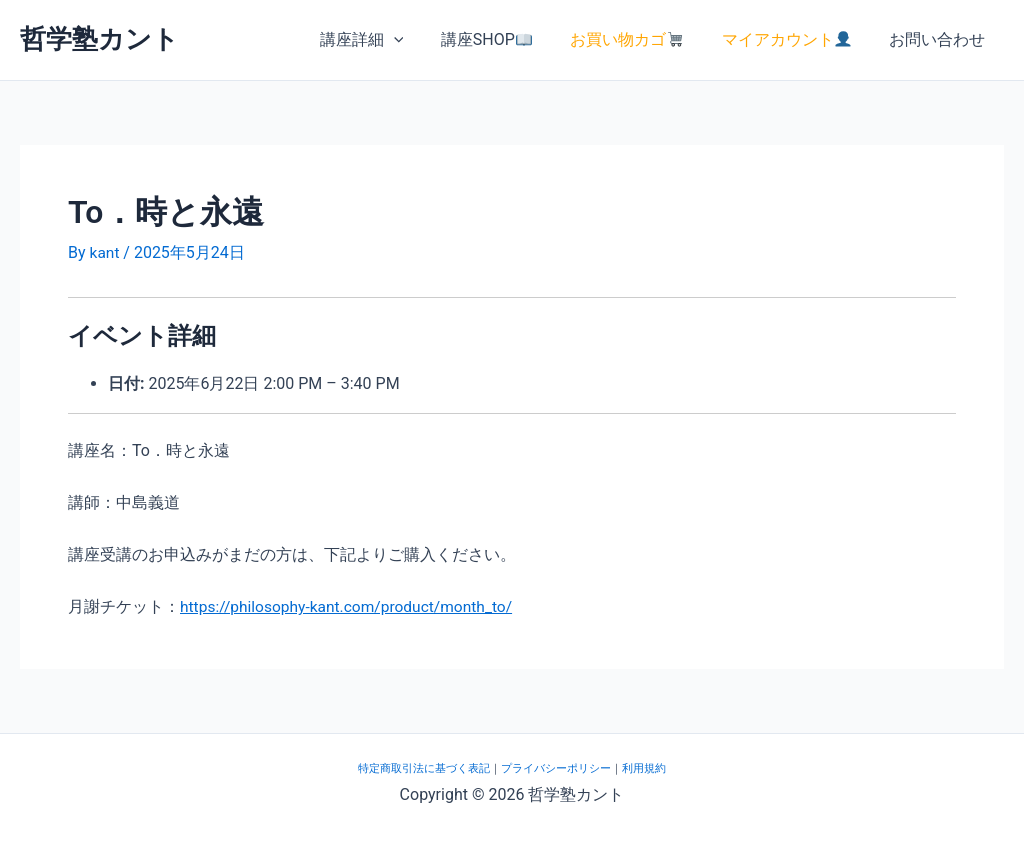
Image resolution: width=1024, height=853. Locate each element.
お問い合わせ (940, 39)
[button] (418, 40)
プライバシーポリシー (556, 767)
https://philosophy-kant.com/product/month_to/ (351, 606)
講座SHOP (504, 39)
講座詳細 (386, 40)
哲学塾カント (99, 39)
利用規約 (644, 767)
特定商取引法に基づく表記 (424, 767)
